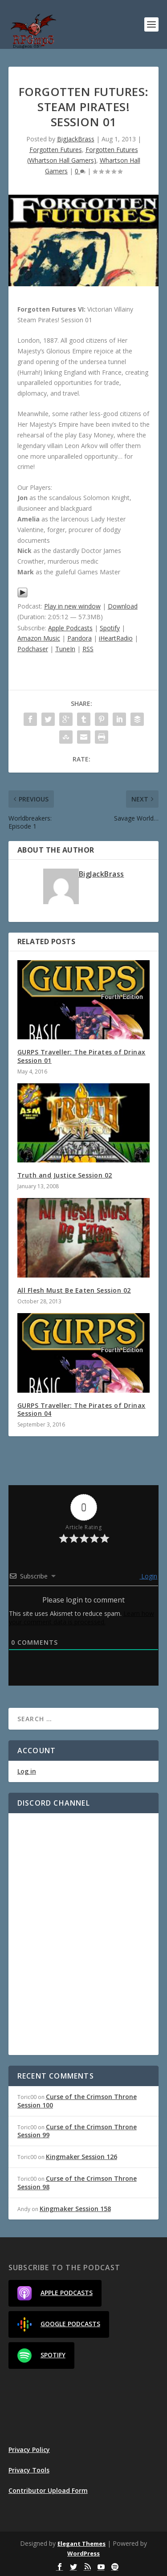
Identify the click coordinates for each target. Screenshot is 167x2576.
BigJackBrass (75, 139)
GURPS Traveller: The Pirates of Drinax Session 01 (81, 1056)
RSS (88, 649)
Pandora (79, 638)
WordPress (83, 2553)
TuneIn (65, 649)
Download (123, 606)
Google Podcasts (58, 2324)
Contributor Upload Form (48, 2490)
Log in (26, 1771)
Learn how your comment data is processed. (81, 1617)
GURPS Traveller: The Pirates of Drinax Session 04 (81, 1409)
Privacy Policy (29, 2449)
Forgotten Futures (55, 149)
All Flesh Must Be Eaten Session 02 (74, 1290)
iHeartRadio (116, 638)
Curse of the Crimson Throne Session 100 (77, 2100)
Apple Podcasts (70, 628)
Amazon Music (38, 638)
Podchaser (32, 649)
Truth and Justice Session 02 (64, 1175)
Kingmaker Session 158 (75, 2208)
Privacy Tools (28, 2470)
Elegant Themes (81, 2544)
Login (148, 1576)
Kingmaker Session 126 (81, 2156)
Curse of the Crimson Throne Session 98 (77, 2182)
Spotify (110, 628)
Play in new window (72, 606)
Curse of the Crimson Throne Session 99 (77, 2131)
